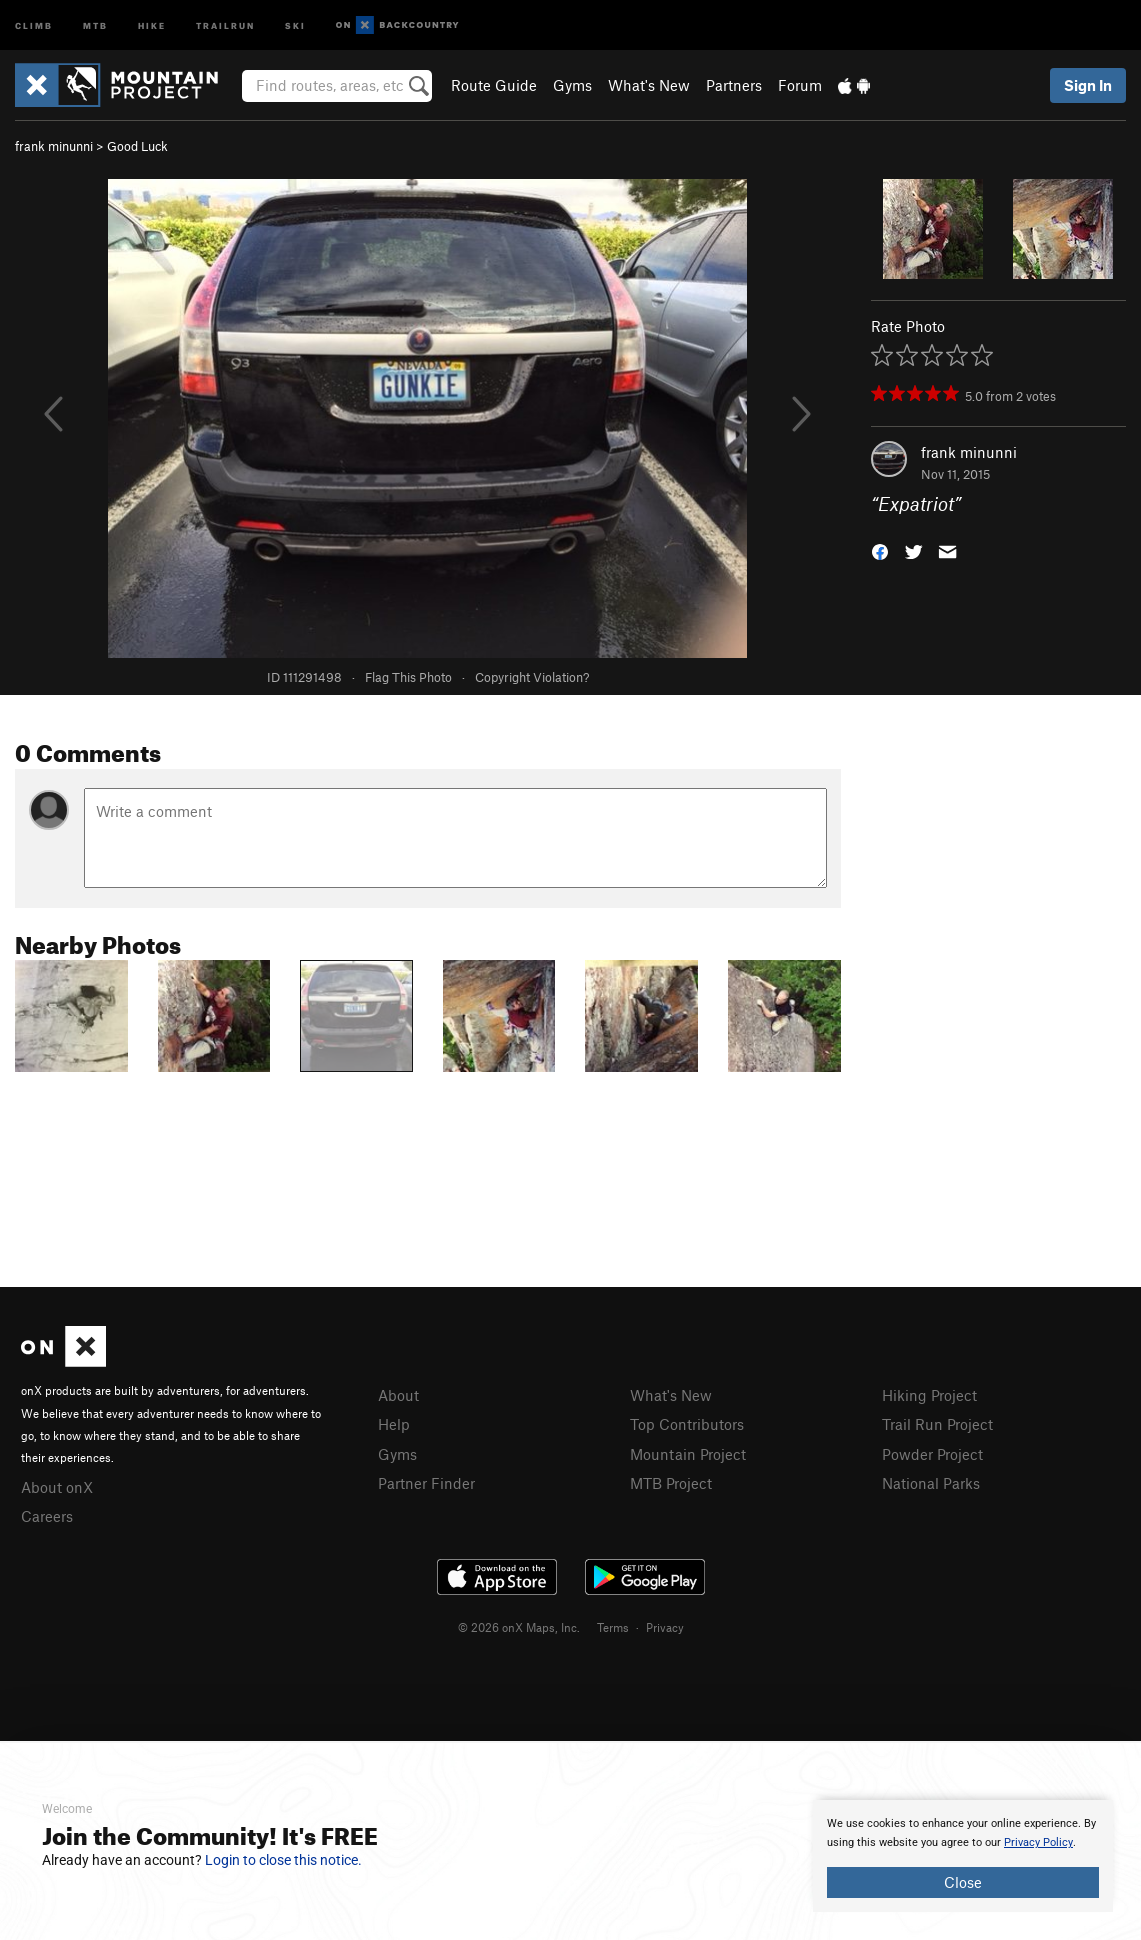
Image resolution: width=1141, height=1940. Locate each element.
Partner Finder (426, 1483)
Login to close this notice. (283, 1860)
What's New (649, 85)
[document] (963, 1856)
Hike (152, 24)
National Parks (931, 1483)
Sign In (1088, 85)
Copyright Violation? (532, 677)
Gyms (572, 85)
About (398, 1395)
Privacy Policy (1038, 1842)
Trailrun (225, 24)
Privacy (665, 1627)
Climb (34, 24)
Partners (734, 85)
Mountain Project (688, 1454)
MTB (95, 24)
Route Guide (494, 85)
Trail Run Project (937, 1424)
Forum (800, 85)
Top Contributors (687, 1424)
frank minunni (54, 146)
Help (394, 1424)
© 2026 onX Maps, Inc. (519, 1627)
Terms (613, 1627)
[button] (880, 550)
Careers (47, 1516)
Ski (295, 24)
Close (963, 1882)
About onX (57, 1487)
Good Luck (137, 146)
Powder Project (932, 1454)
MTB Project (671, 1483)
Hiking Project (929, 1395)
